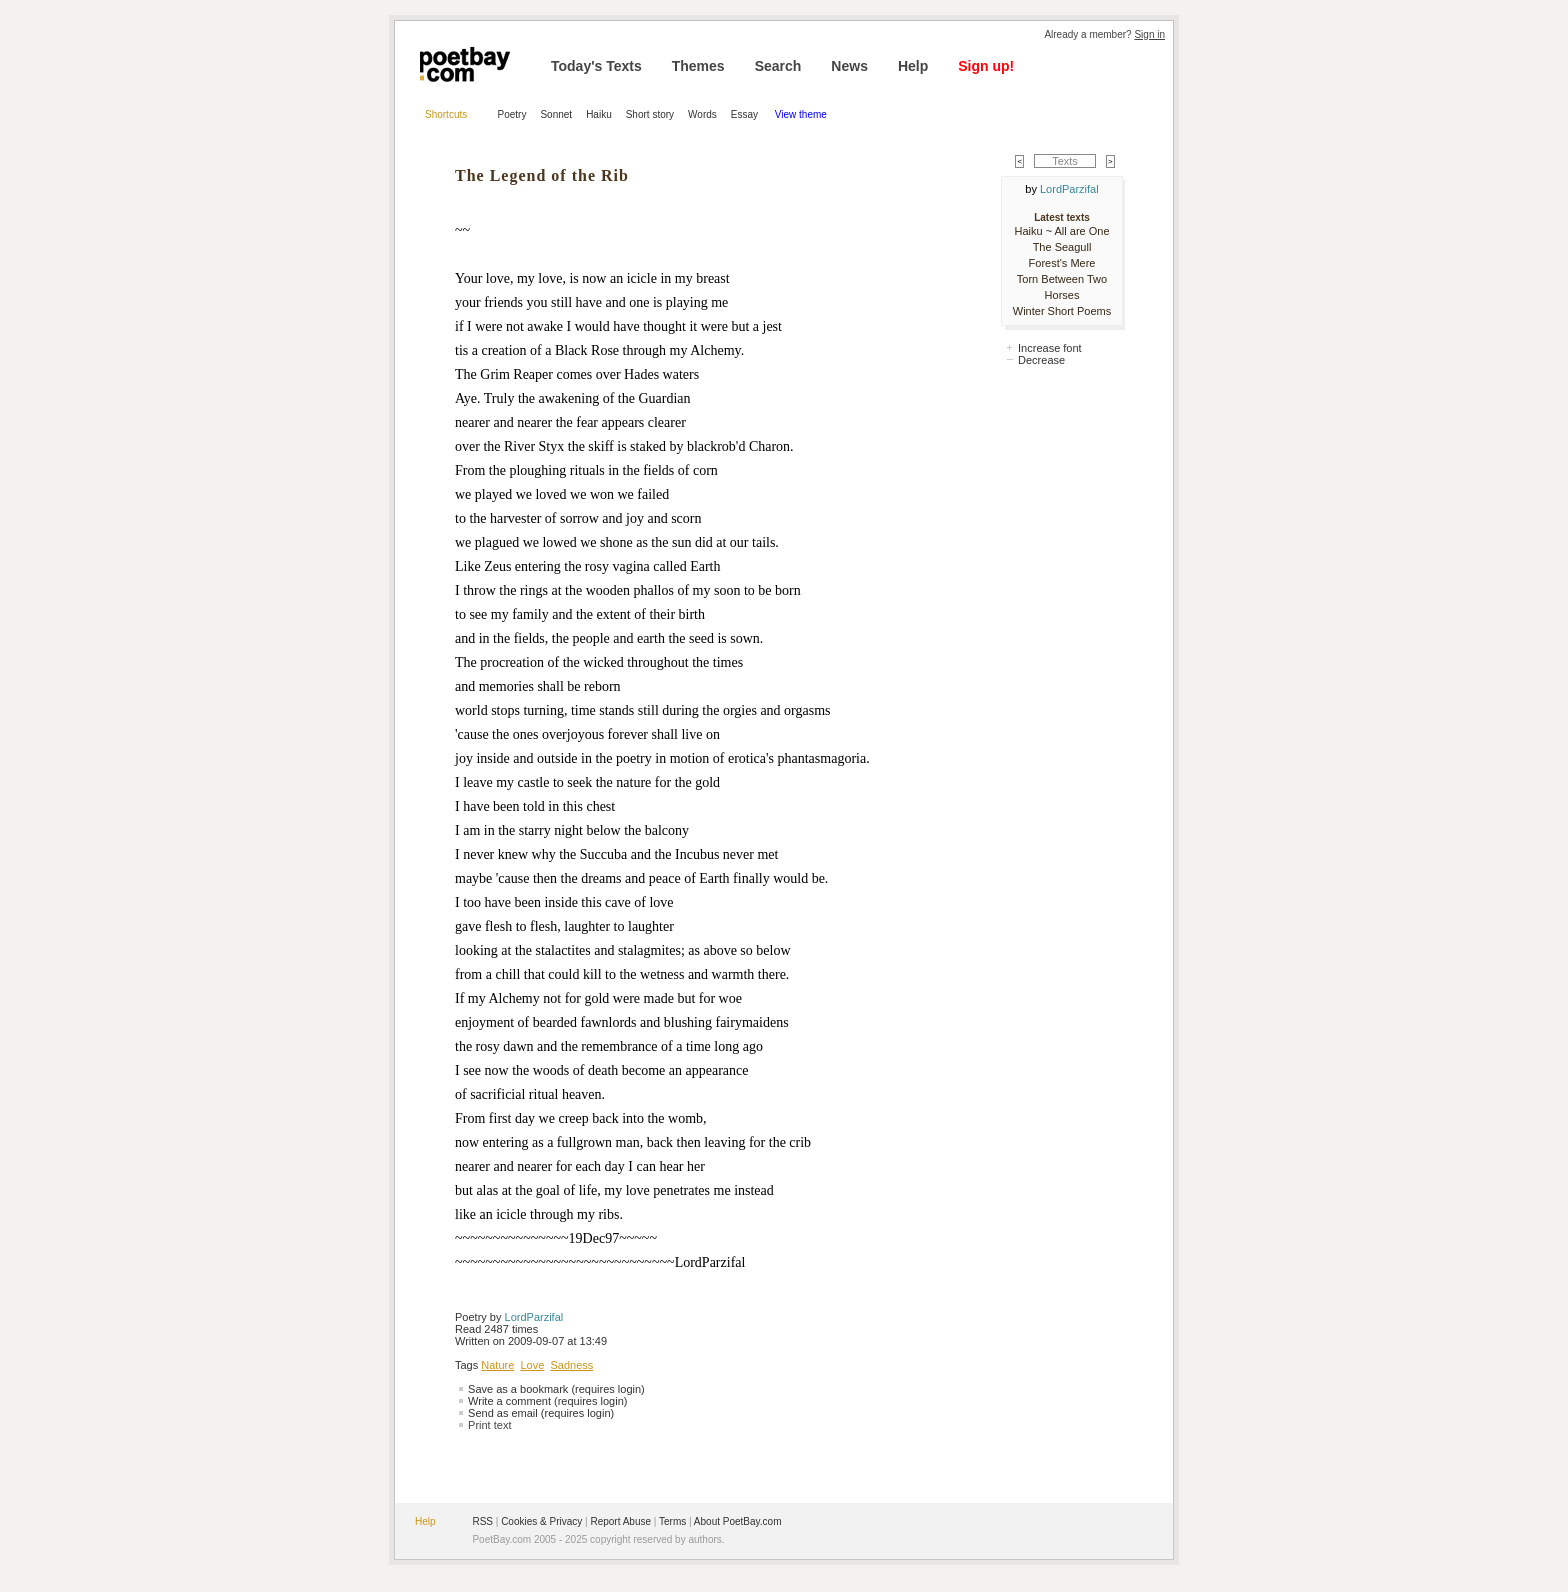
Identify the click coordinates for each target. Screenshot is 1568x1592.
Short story (650, 114)
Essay (746, 114)
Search (778, 66)
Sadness (571, 1365)
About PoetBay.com (738, 1521)
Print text (489, 1425)
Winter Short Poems (1062, 311)
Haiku (599, 114)
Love (532, 1365)
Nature (497, 1365)
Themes (698, 66)
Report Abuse (620, 1521)
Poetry (512, 114)
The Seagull (1062, 247)
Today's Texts (596, 66)
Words (702, 114)
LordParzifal (534, 1317)
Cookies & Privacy (541, 1521)
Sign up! (986, 66)
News (849, 66)
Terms (672, 1521)
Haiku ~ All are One (1061, 231)
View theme (801, 114)
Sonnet (556, 114)
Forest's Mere (1062, 263)
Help (913, 66)
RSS (482, 1521)
